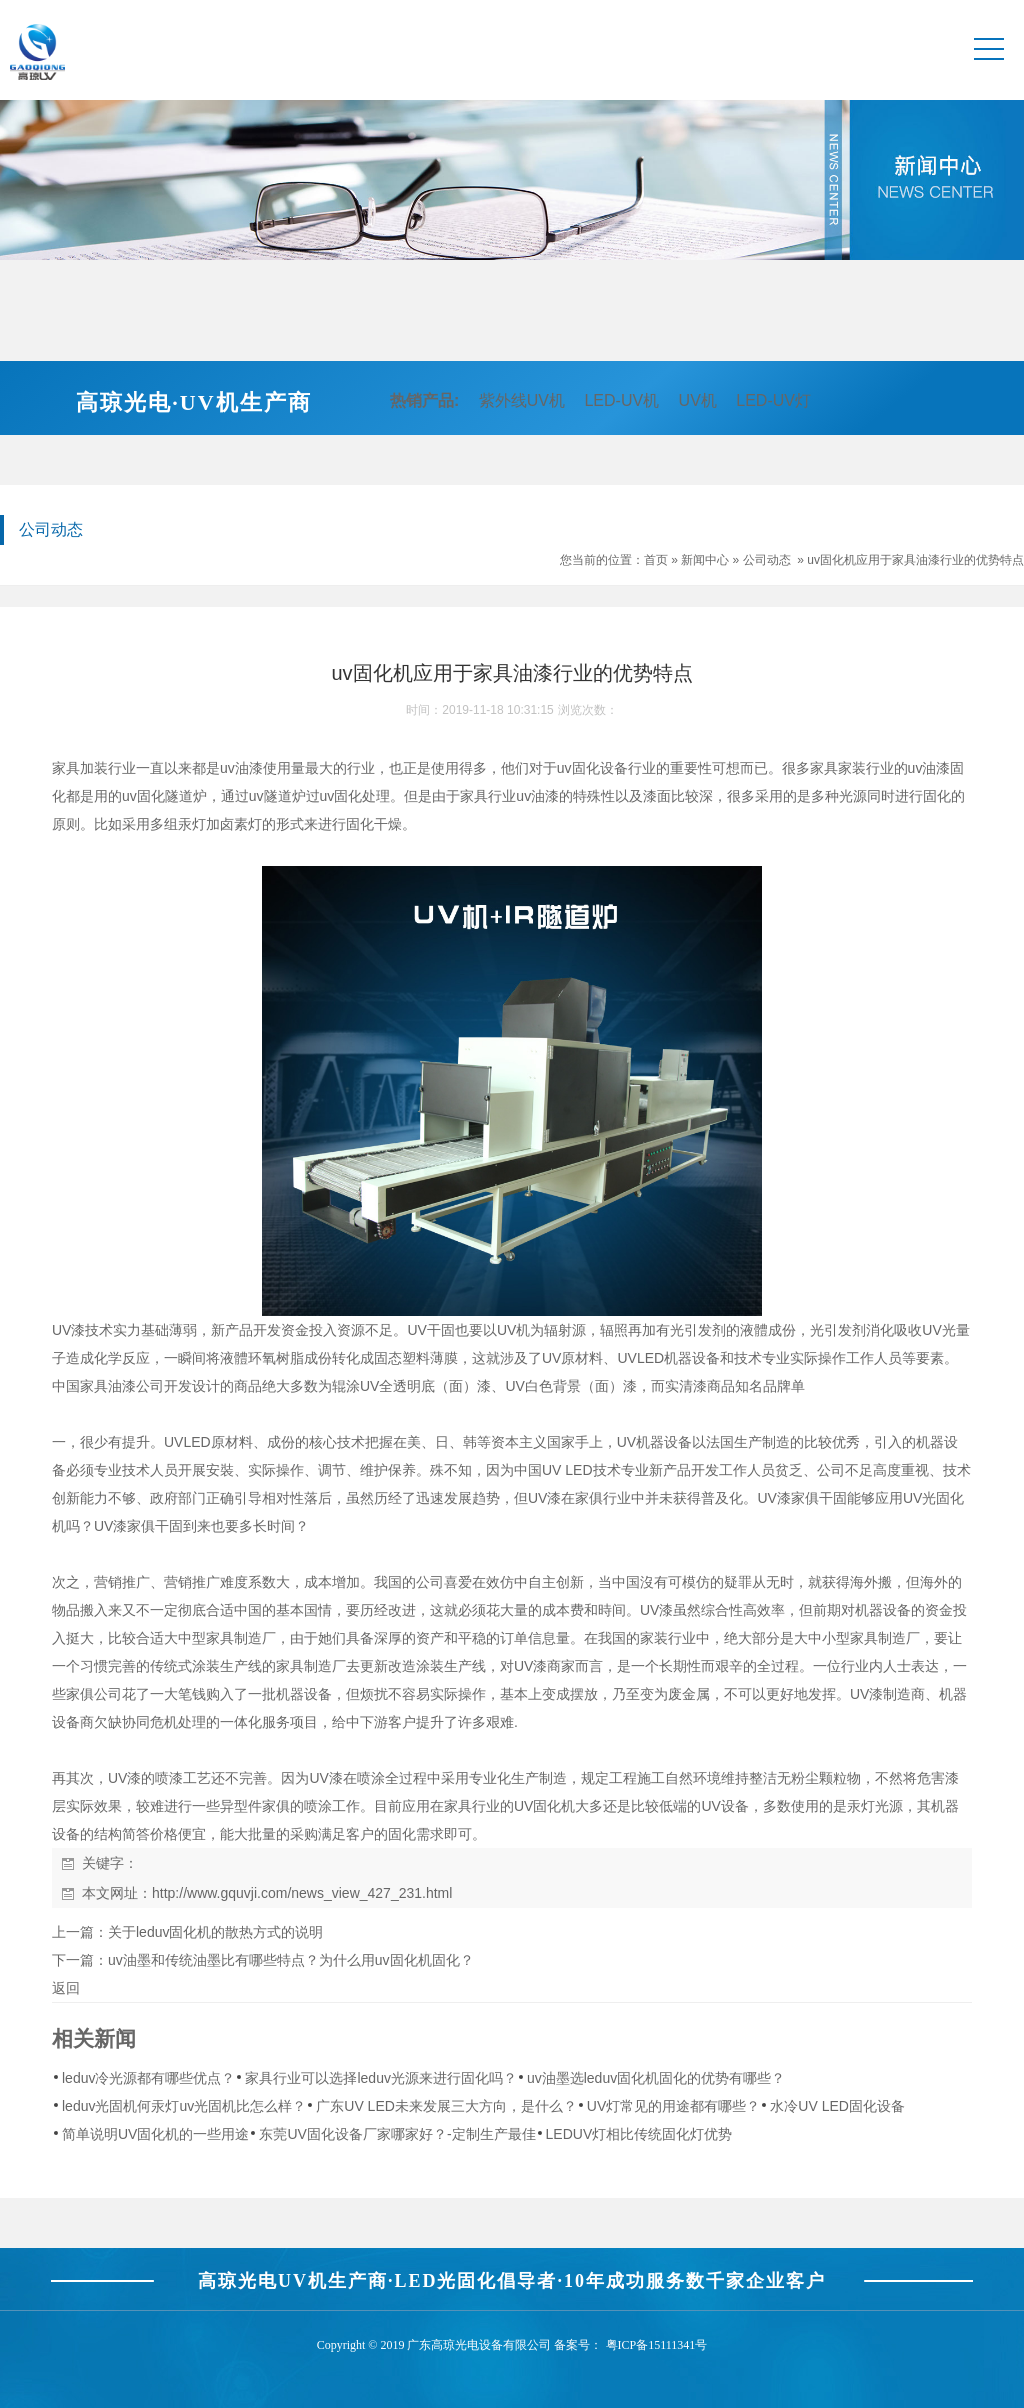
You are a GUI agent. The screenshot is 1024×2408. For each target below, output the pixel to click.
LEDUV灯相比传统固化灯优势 (639, 2134)
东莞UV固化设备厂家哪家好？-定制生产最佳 (397, 2134)
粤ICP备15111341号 (657, 2345)
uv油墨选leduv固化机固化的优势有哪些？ (656, 2078)
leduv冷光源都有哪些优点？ (148, 2078)
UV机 (698, 400)
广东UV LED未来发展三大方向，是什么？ (446, 2106)
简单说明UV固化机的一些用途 (155, 2134)
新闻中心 (705, 560)
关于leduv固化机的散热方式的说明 (215, 1932)
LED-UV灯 (773, 400)
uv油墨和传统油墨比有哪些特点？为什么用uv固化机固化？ (291, 1960)
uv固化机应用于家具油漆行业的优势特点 (915, 560)
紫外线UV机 (522, 400)
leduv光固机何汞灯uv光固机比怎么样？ (184, 2106)
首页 (656, 560)
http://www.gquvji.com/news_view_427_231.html (302, 1893)
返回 (66, 1988)
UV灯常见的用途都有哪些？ (673, 2106)
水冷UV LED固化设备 (837, 2106)
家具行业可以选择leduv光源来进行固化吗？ (380, 2078)
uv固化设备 (592, 768)
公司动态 (767, 560)
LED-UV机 (621, 400)
